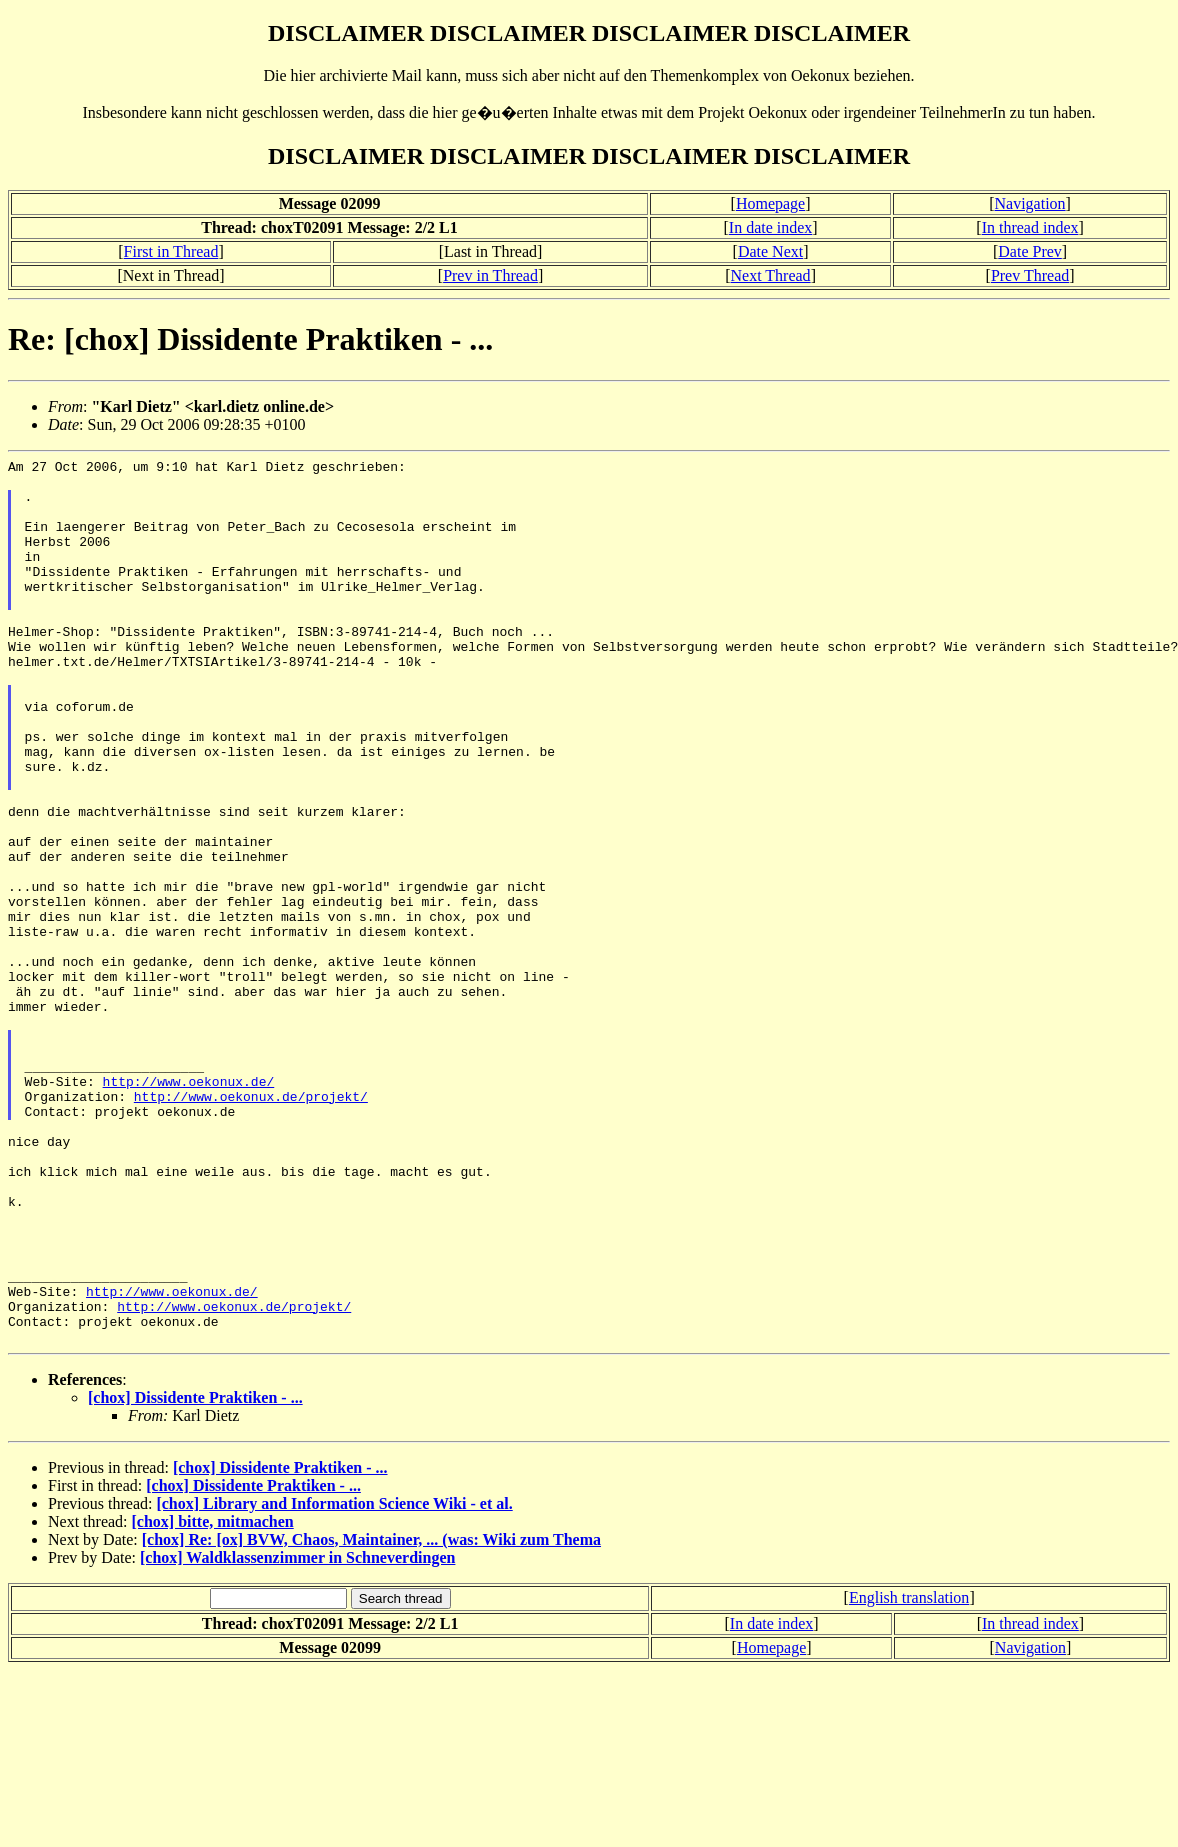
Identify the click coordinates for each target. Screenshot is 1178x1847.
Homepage (770, 203)
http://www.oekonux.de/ (189, 1207)
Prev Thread (1030, 275)
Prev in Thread (490, 275)
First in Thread (171, 251)
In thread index (1030, 227)
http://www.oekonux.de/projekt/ (251, 1225)
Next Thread (771, 275)
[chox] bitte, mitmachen (213, 1698)
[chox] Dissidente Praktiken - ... (195, 1574)
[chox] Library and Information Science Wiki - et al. (334, 1680)
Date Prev (1030, 251)
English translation (909, 1774)
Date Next (770, 251)
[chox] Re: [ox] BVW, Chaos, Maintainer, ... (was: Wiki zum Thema (371, 1716)
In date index (771, 227)
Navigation (1030, 203)
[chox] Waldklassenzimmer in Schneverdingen (297, 1734)
